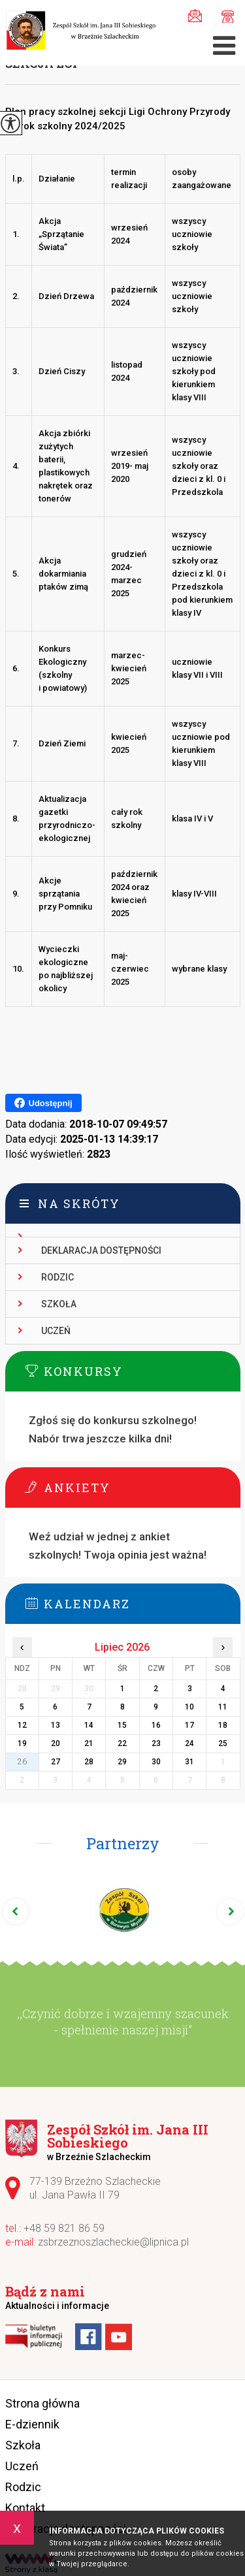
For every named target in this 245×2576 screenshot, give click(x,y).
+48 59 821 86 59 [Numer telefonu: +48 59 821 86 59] (64, 2228)
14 (88, 1725)
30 (156, 1761)
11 (222, 1706)
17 (189, 1725)
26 (22, 1761)
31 (189, 1761)
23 (156, 1743)
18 (222, 1725)
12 (22, 1725)
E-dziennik (32, 2424)
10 (189, 1706)
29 (122, 1761)
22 (122, 1743)
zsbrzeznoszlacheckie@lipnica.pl (195, 15)
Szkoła (58, 1304)
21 (88, 1743)
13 (55, 1725)
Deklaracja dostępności (101, 1250)
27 (55, 1761)
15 (122, 1725)
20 (55, 1743)
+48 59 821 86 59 (227, 16)
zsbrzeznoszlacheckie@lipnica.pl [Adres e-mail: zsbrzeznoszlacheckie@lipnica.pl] (113, 2242)
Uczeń (56, 1331)
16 (156, 1725)
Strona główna (42, 2403)
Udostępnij (43, 1103)
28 (88, 1761)
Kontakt (25, 2508)
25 (222, 1743)
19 (22, 1743)
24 (189, 1743)
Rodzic (57, 1277)
